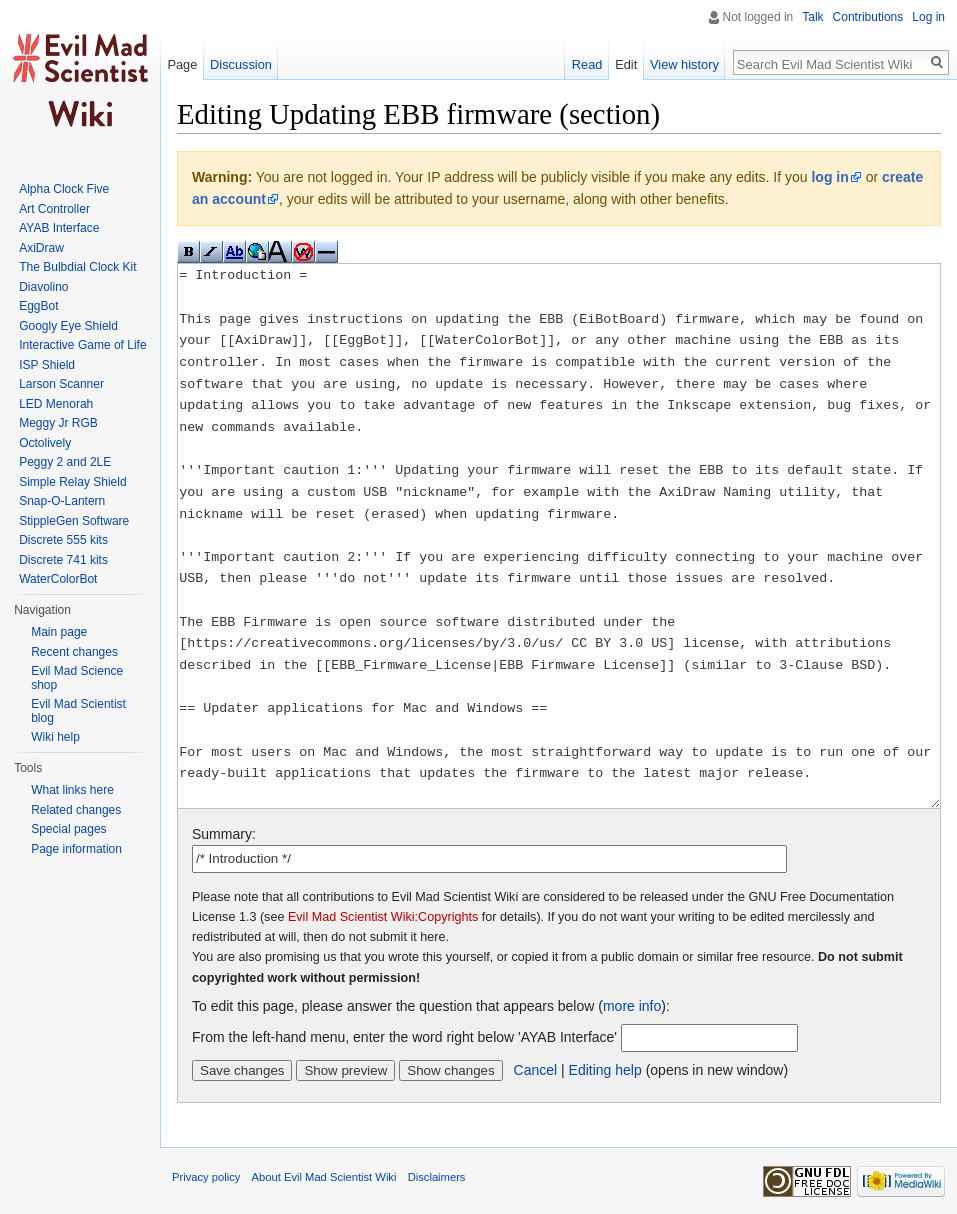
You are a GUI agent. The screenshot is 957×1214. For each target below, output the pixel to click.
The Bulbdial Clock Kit (77, 267)
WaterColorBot (58, 579)
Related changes (76, 810)
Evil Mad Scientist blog (78, 711)
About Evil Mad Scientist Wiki (324, 1177)
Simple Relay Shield (72, 482)
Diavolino (43, 287)
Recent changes (74, 652)
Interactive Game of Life (82, 345)
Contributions (868, 17)
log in (829, 177)
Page (182, 64)
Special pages (68, 829)
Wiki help (55, 737)
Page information (76, 849)
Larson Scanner (61, 384)
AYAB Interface (59, 228)
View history (684, 64)
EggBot (38, 306)
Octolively (45, 443)
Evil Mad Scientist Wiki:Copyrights (383, 917)
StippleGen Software (74, 521)
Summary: (224, 834)
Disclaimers (437, 1177)
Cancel (536, 1070)
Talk (812, 17)
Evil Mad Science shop (77, 678)
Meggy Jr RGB (58, 423)
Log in (928, 17)
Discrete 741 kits (63, 560)
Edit (626, 64)
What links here (72, 790)
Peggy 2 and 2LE (65, 462)
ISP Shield (47, 365)
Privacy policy (206, 1177)
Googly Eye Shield (68, 326)
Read (587, 64)
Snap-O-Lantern (62, 501)
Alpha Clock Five (64, 189)
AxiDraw (41, 248)
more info (632, 1006)
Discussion (241, 64)
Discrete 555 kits (63, 540)
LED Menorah (56, 404)
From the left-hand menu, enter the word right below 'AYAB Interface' (404, 1037)
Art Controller (54, 209)
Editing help (605, 1070)
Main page (59, 632)
